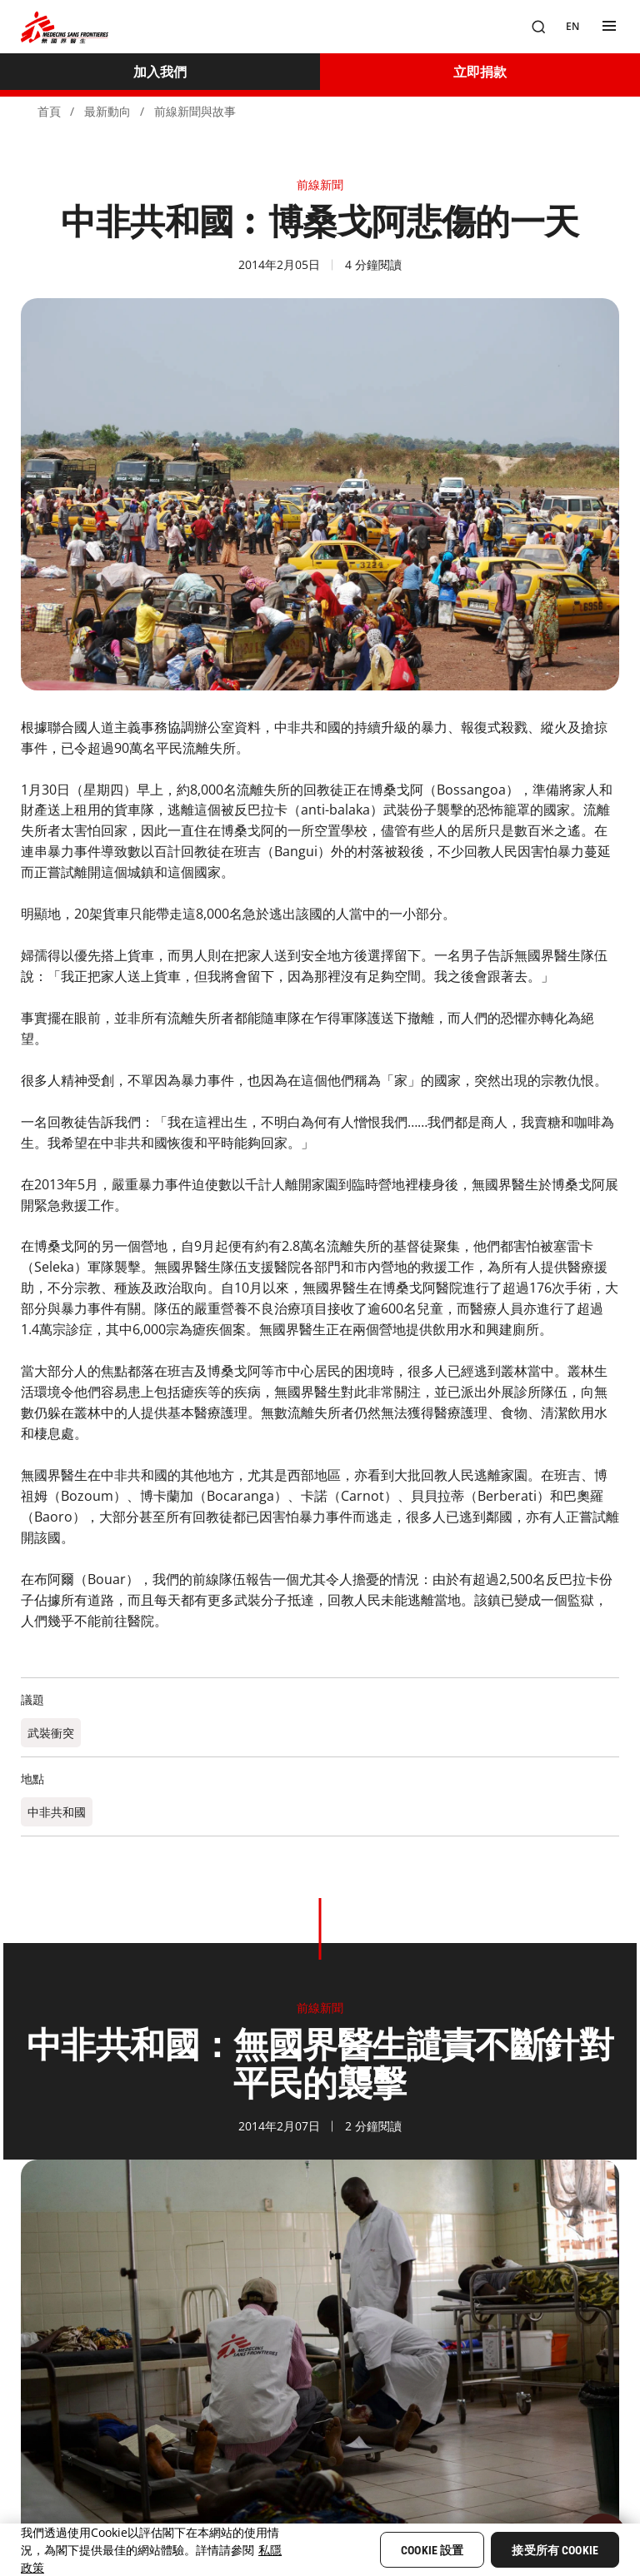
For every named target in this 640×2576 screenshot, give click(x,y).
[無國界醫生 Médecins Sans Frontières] (64, 27)
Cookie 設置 (432, 2550)
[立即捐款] (480, 71)
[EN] (572, 26)
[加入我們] (160, 71)
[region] (320, 2550)
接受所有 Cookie (555, 2550)
